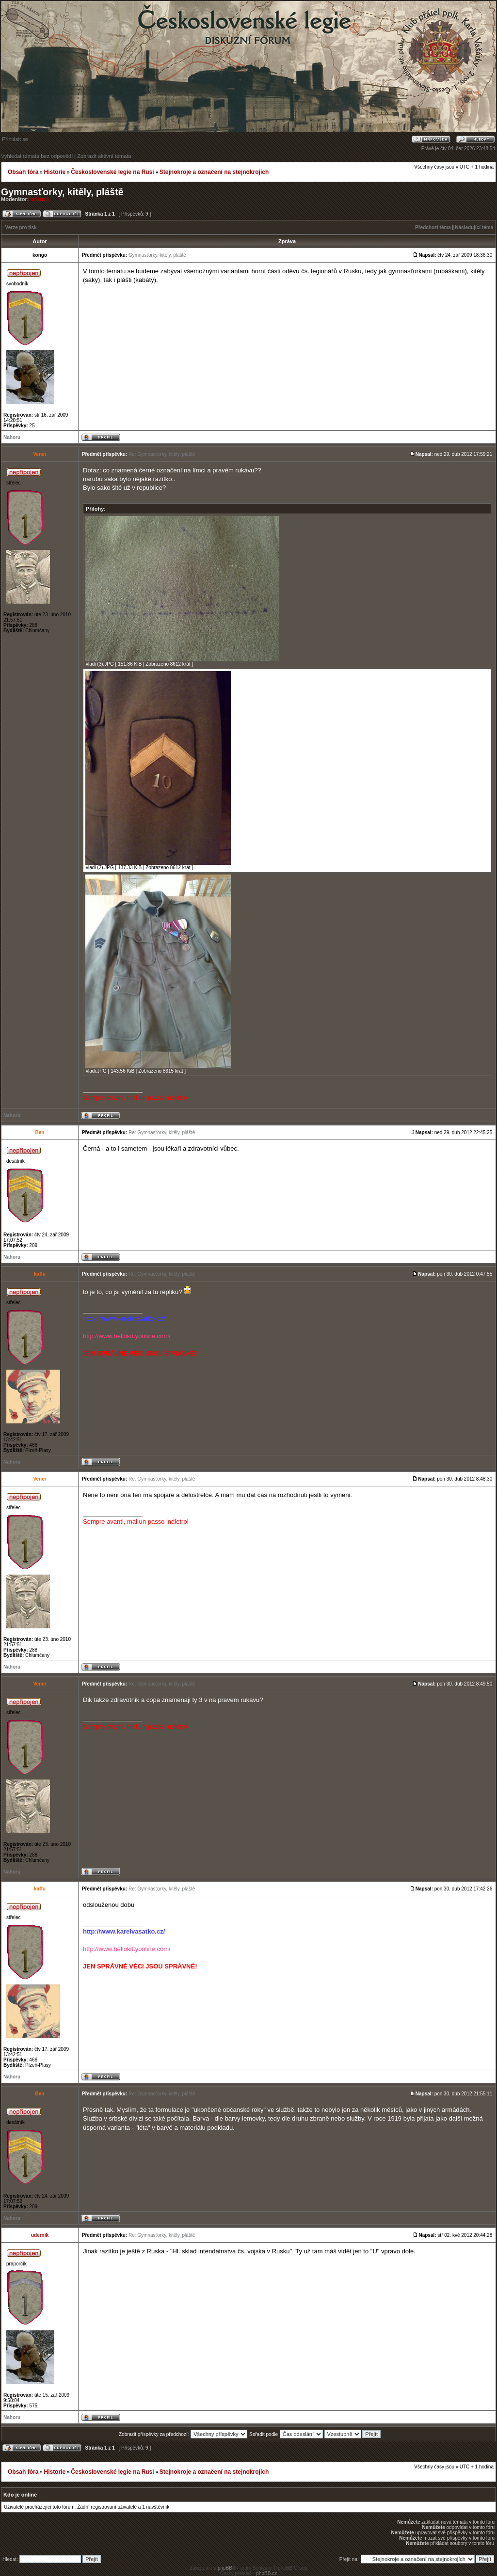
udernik (40, 199)
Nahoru (11, 437)
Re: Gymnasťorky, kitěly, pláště (161, 454)
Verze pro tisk (21, 227)
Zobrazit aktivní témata (104, 156)
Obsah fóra (23, 172)
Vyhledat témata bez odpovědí (37, 156)
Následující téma (474, 227)
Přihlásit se (15, 139)
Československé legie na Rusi (112, 172)
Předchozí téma (433, 227)
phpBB (225, 2568)
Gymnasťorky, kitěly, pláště (62, 192)
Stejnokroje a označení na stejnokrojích (214, 172)
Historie (54, 172)
